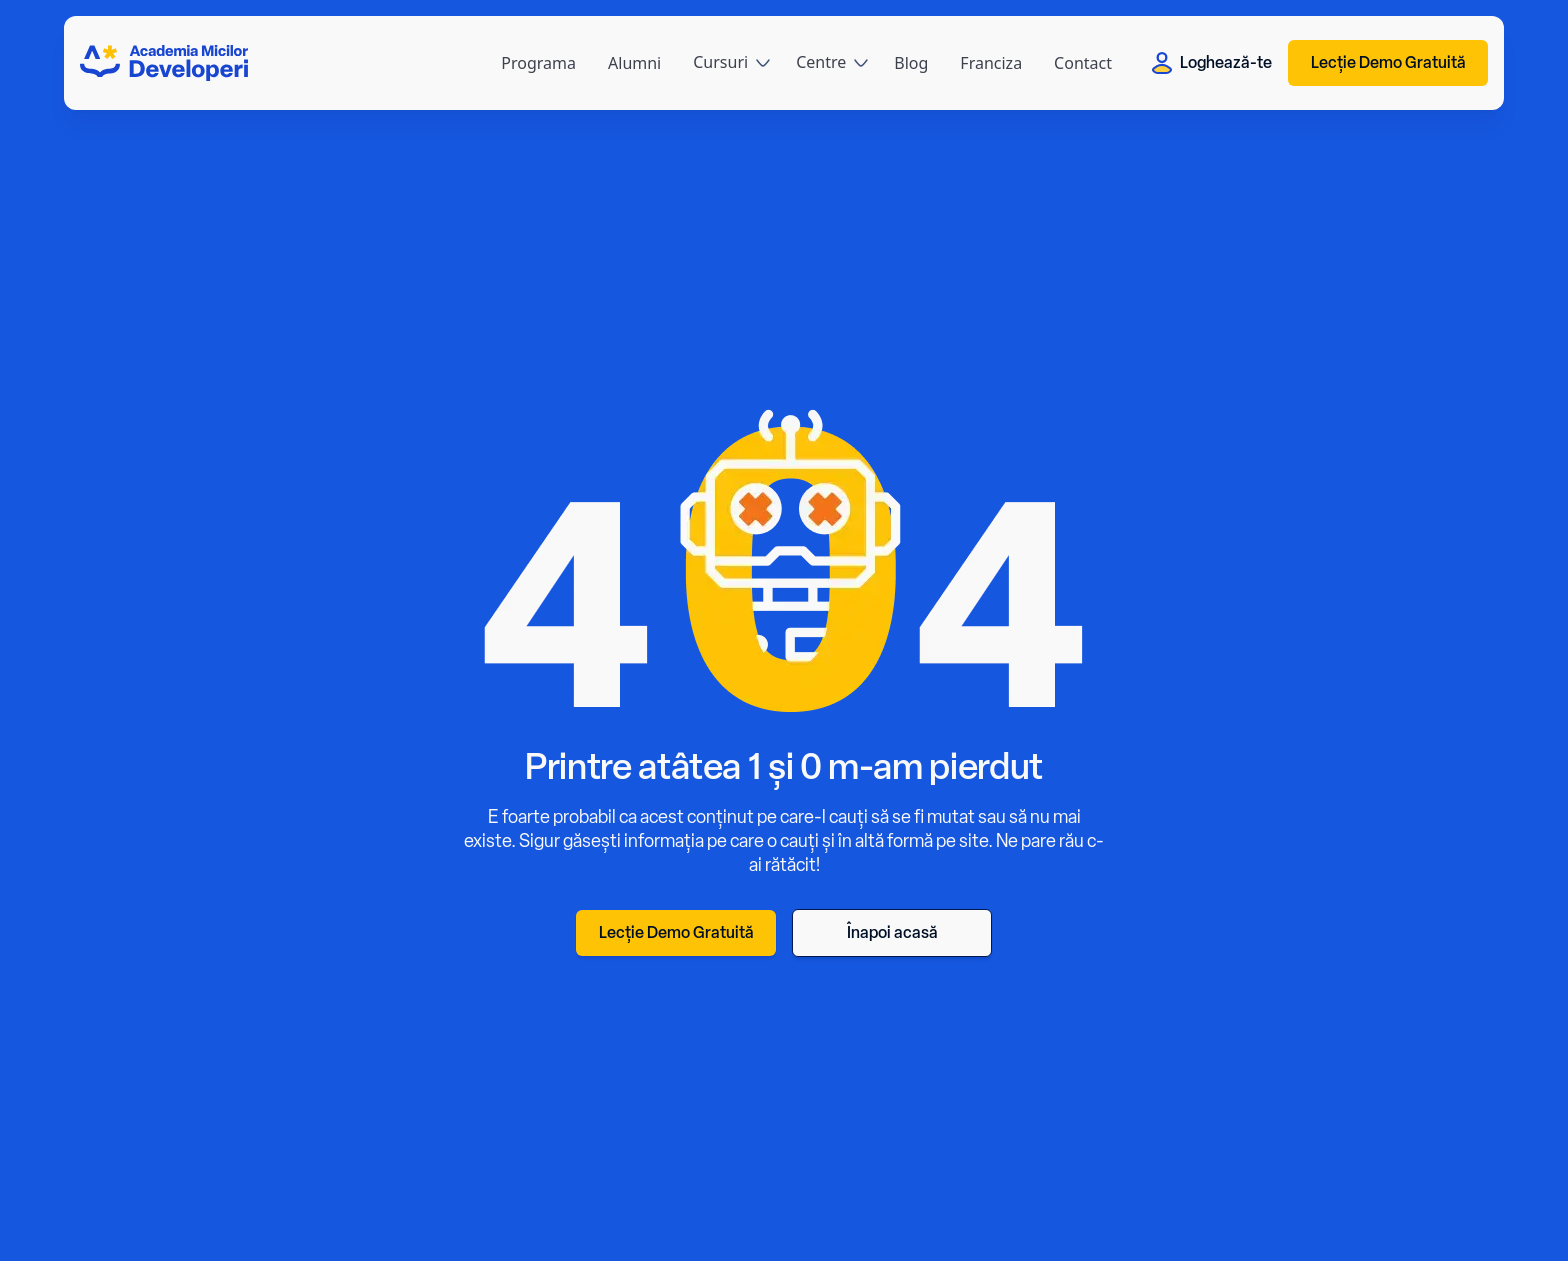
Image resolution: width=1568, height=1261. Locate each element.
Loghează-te (1212, 63)
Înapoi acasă (892, 932)
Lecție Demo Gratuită (1388, 62)
